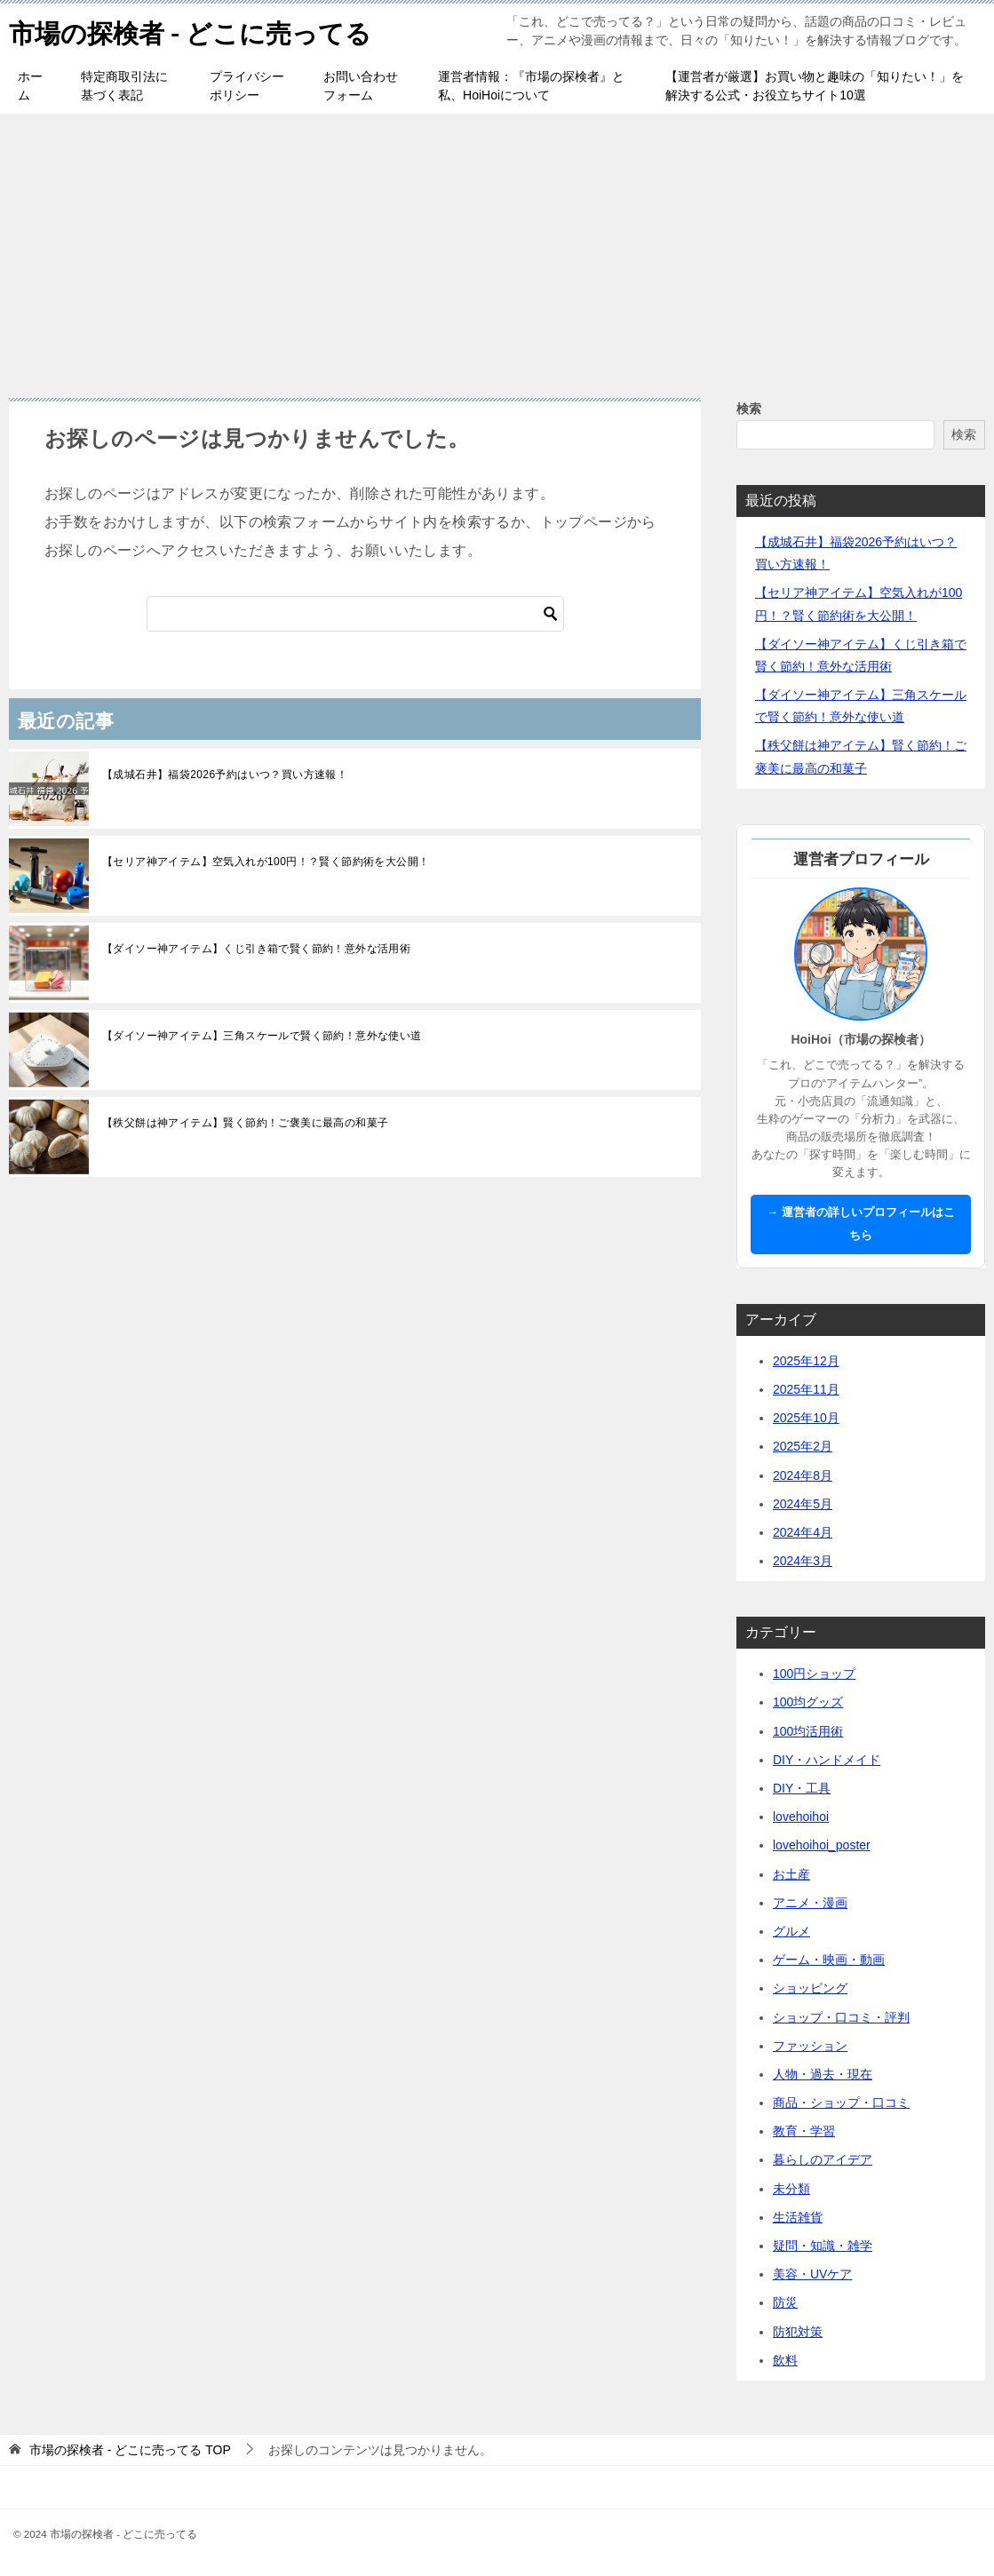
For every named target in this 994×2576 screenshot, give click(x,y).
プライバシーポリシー (247, 85)
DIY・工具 (802, 1788)
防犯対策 (798, 2332)
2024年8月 (802, 1475)
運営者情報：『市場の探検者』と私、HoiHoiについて (531, 85)
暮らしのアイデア (822, 2159)
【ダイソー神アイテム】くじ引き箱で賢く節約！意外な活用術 (256, 948)
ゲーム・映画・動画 (829, 1959)
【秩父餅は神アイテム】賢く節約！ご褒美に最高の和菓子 (245, 1123)
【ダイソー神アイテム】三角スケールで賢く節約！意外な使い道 (262, 1036)
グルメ (791, 1931)
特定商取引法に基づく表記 (124, 85)
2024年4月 (802, 1532)
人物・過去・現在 (822, 2074)
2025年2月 (802, 1446)
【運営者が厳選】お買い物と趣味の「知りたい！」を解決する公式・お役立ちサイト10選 (814, 85)
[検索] (355, 614)
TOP (130, 2450)
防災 (785, 2302)
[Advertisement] (497, 247)
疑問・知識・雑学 (822, 2245)
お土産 (791, 1874)
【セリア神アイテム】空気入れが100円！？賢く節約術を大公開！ (265, 861)
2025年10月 (806, 1418)
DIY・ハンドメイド (826, 1760)
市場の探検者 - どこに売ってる (196, 31)
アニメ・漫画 (810, 1903)
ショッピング (810, 1988)
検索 (748, 409)
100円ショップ (814, 1673)
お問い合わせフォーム (360, 85)
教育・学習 (804, 2131)
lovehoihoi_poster (822, 1845)
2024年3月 (802, 1561)
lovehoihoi (801, 1816)
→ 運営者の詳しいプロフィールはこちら (860, 1223)
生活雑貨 (798, 2217)
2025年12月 (806, 1361)
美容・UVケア (812, 2274)
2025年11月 (806, 1389)
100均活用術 (808, 1731)
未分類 (791, 2189)
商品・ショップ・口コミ (841, 2102)
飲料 (785, 2360)
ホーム (30, 85)
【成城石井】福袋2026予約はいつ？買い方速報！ (224, 774)
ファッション (810, 2046)
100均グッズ (808, 1702)
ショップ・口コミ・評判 (841, 2017)
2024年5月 (802, 1504)
